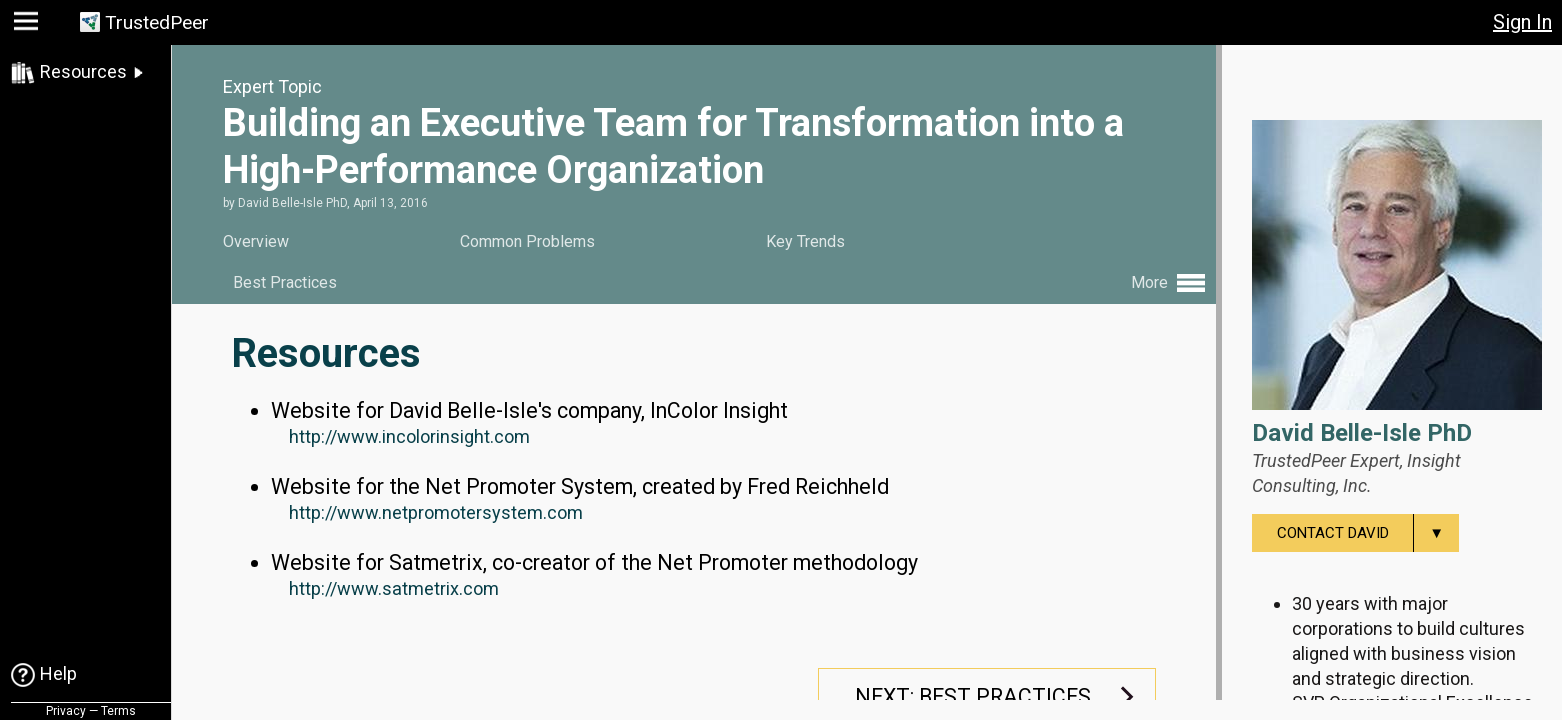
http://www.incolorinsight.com (409, 433)
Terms (118, 711)
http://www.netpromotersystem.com (436, 509)
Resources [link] (83, 71)
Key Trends (805, 241)
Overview (256, 241)
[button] (28, 25)
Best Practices (285, 282)
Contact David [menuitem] (1368, 533)
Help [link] (58, 673)
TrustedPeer (157, 22)
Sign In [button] (1522, 22)
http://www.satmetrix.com (394, 585)
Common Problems (527, 241)
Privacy (66, 711)
